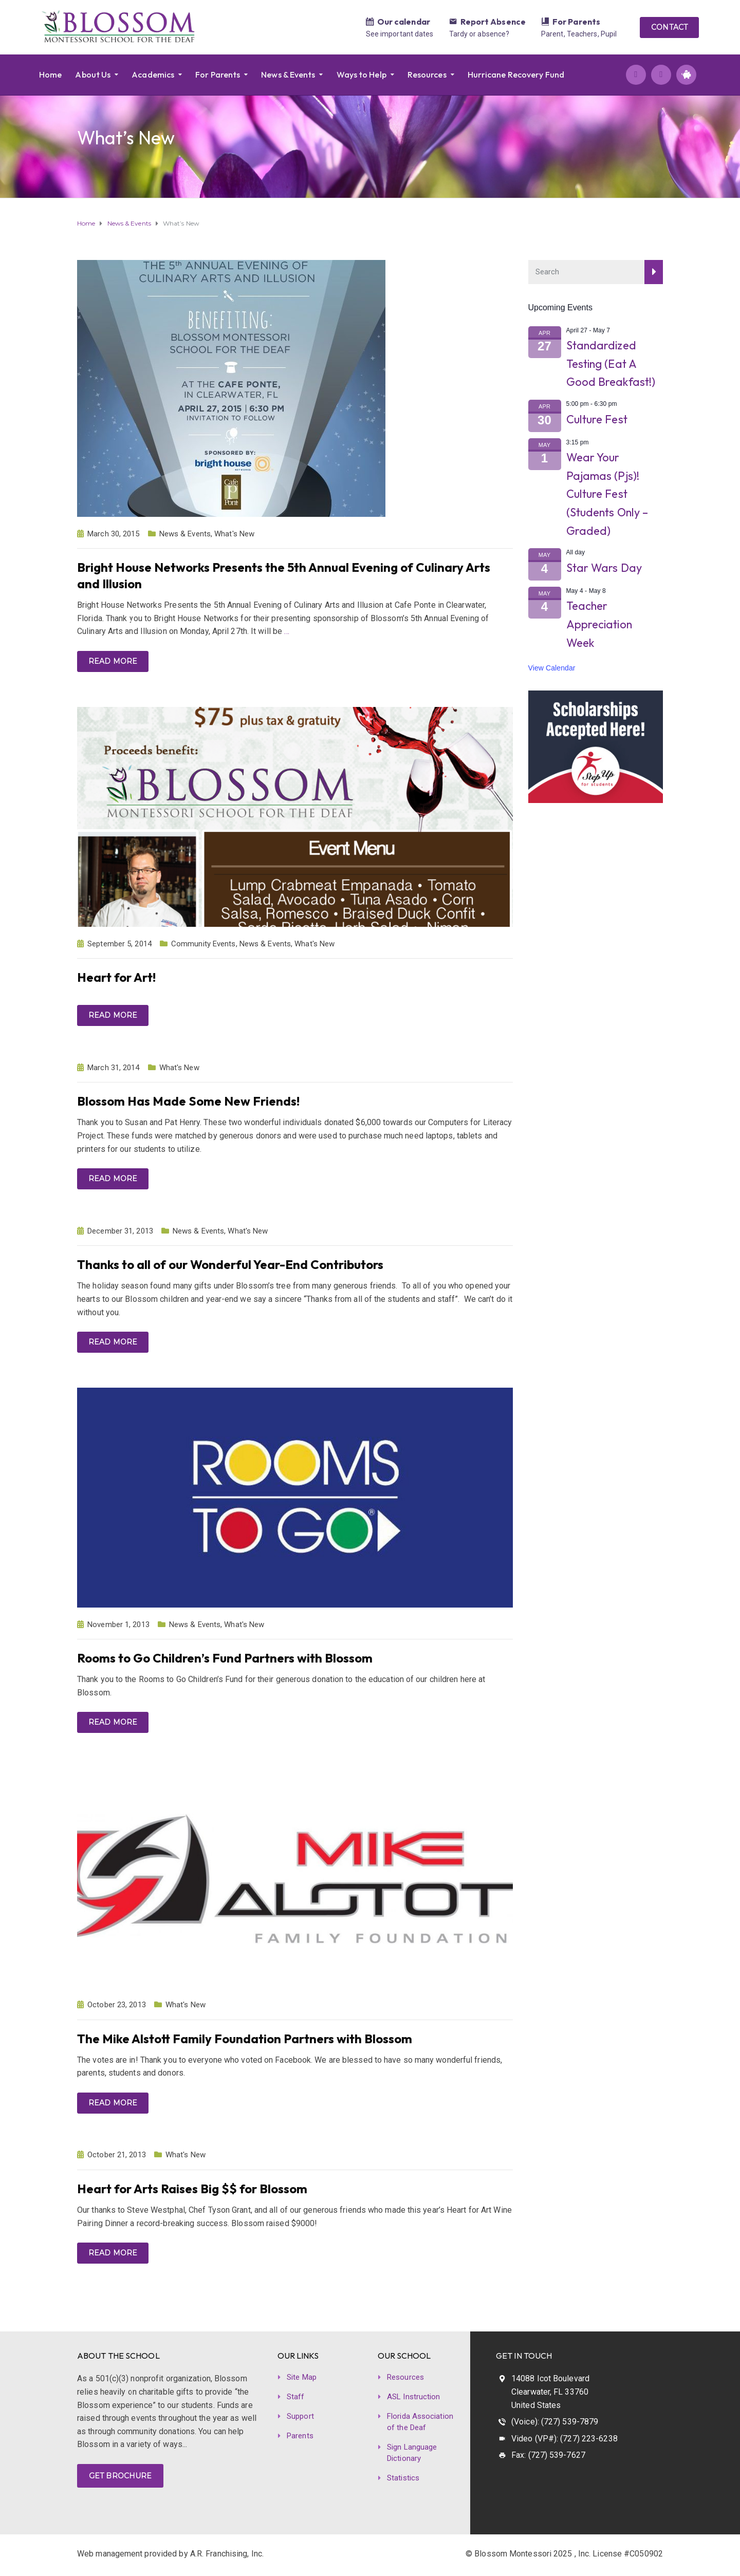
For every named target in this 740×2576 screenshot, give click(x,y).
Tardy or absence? (479, 34)
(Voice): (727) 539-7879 (554, 2421)
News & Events (288, 74)
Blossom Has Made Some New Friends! (188, 1101)
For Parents (576, 21)
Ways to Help (361, 74)
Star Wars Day (604, 568)
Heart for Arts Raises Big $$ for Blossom (192, 2188)
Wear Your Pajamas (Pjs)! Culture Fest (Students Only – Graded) (607, 494)
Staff (296, 2396)
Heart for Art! (116, 977)
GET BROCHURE (120, 2475)
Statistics (403, 2477)
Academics (153, 74)
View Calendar (552, 668)
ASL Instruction (413, 2396)
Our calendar (403, 21)
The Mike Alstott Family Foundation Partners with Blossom (244, 2038)
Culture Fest (596, 419)
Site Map (302, 2377)
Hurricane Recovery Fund (516, 74)
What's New (234, 533)
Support (300, 2416)
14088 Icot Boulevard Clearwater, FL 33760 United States (550, 2392)
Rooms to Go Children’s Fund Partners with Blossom (225, 1658)
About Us (92, 74)
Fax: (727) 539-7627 (548, 2455)
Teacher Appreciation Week (599, 624)
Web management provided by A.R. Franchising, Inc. (170, 2554)
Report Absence (493, 21)
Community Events (203, 943)
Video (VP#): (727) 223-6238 (564, 2438)
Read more (112, 661)
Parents (300, 2435)
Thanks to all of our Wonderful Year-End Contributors (230, 1264)
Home (50, 74)
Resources (427, 74)
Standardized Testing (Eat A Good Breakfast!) (611, 363)
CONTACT (669, 27)
